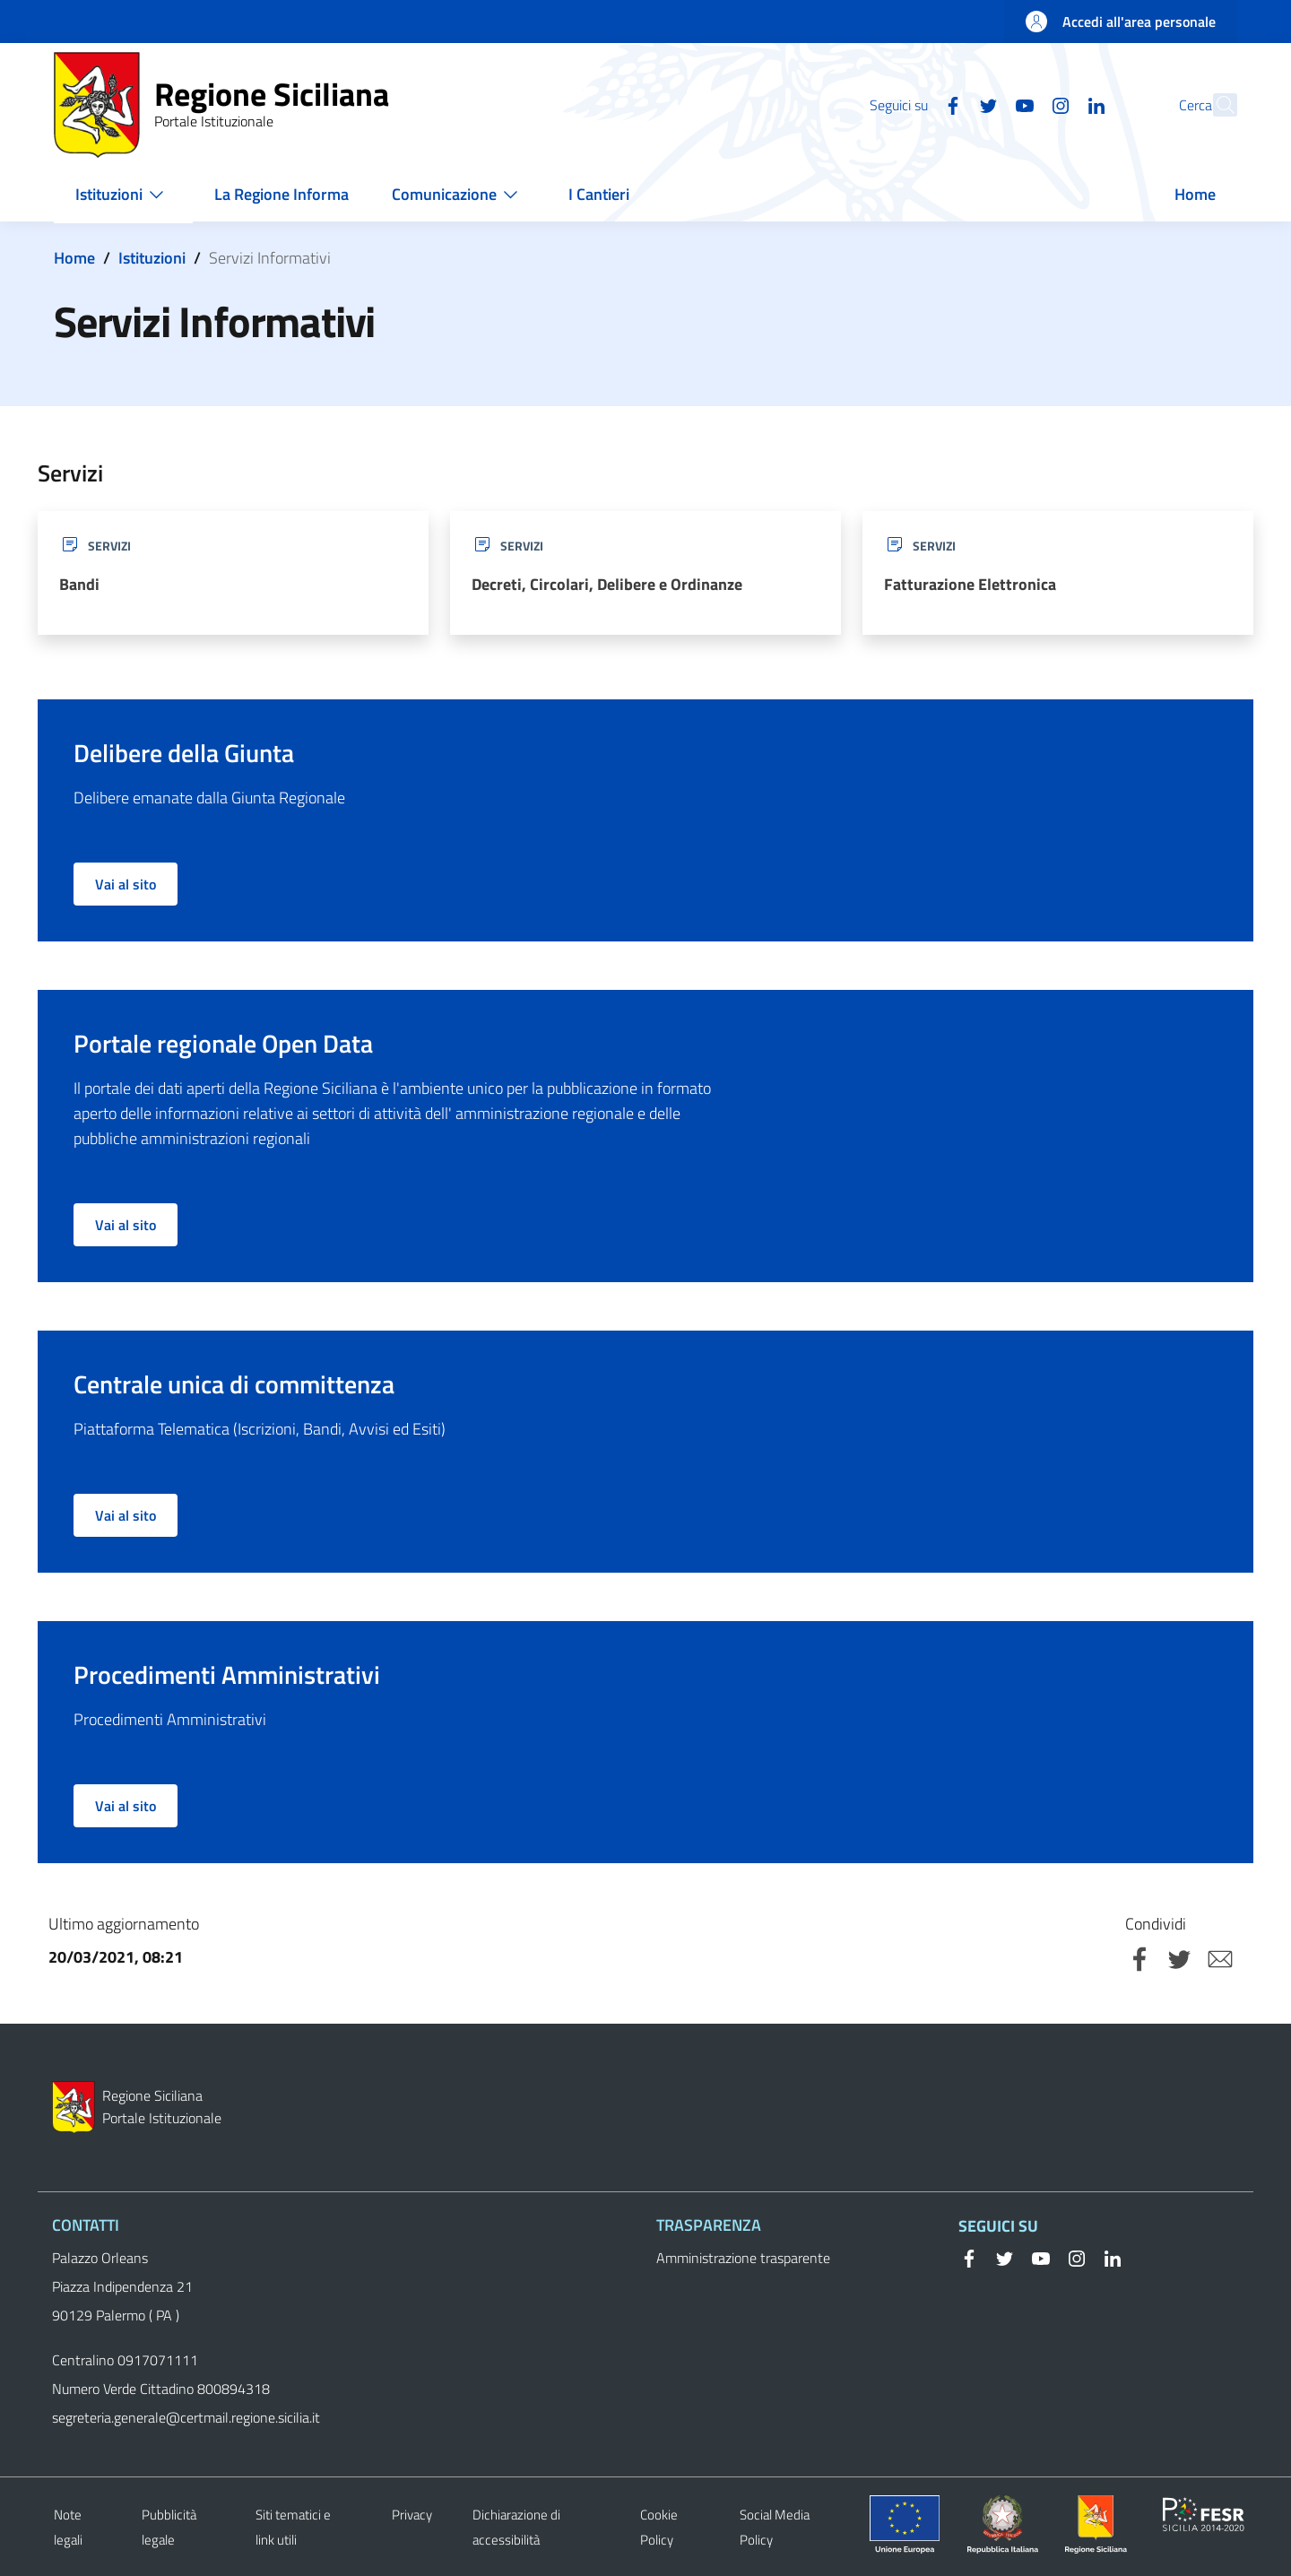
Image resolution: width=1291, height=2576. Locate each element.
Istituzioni (152, 258)
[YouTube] (985, 104)
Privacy (412, 2514)
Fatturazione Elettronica (970, 584)
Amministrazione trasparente (743, 2257)
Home (74, 258)
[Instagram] (1021, 104)
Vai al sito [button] (125, 884)
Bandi (79, 584)
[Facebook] (913, 104)
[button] (1215, 104)
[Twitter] (949, 104)
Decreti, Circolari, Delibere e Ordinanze (607, 584)
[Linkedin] (1057, 104)
